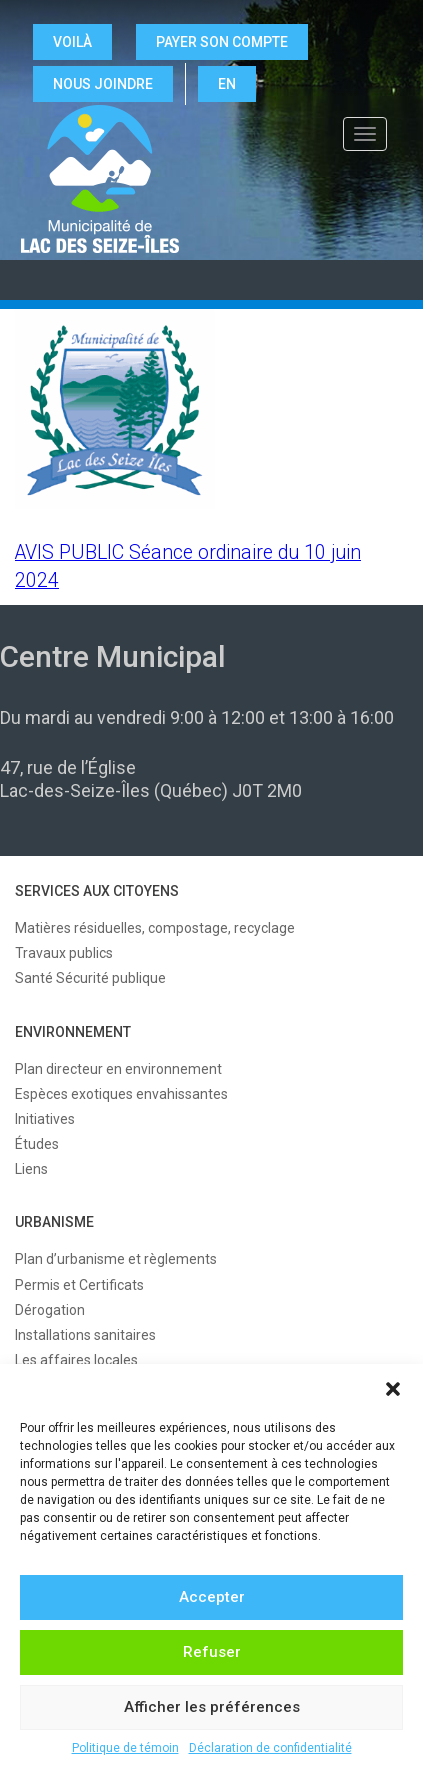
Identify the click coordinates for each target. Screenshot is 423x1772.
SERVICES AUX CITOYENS (97, 891)
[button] (393, 1389)
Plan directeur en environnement (118, 1069)
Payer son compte (222, 42)
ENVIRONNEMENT (73, 1032)
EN (227, 84)
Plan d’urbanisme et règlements (116, 1259)
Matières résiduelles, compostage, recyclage (155, 928)
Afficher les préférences (212, 1707)
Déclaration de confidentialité (270, 1748)
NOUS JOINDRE (103, 84)
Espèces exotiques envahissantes (121, 1094)
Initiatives (45, 1119)
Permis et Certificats (79, 1285)
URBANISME (54, 1222)
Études (37, 1144)
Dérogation (50, 1310)
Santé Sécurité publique (90, 978)
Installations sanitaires (85, 1335)
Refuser (212, 1652)
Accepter (212, 1597)
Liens (31, 1169)
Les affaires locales (76, 1360)
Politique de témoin (125, 1748)
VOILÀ (72, 42)
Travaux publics (64, 953)
